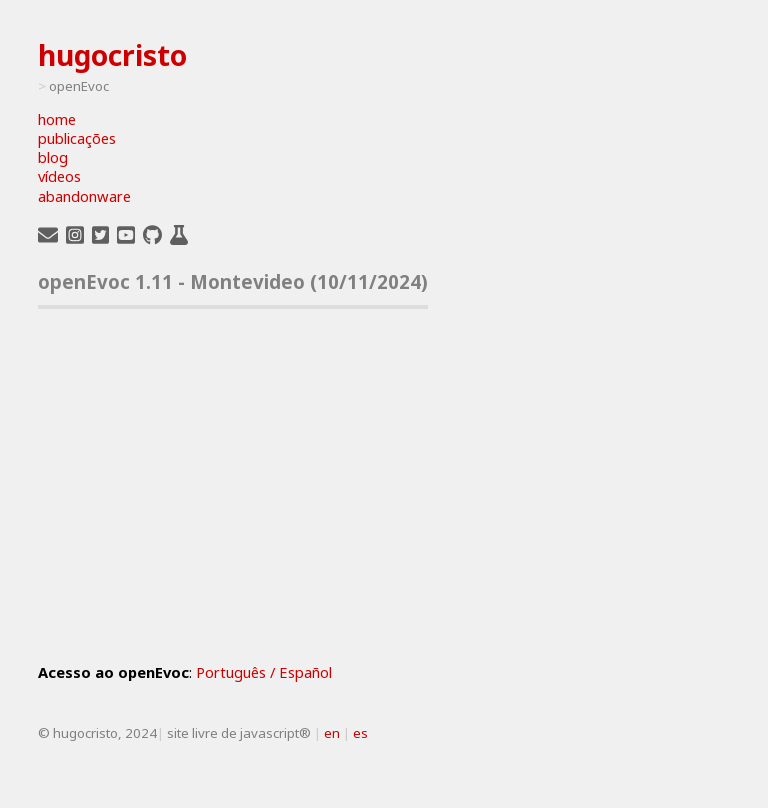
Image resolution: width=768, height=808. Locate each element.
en (332, 733)
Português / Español (264, 672)
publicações (77, 138)
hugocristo (112, 55)
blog (53, 157)
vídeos (59, 176)
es (360, 733)
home (57, 119)
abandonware (84, 196)
